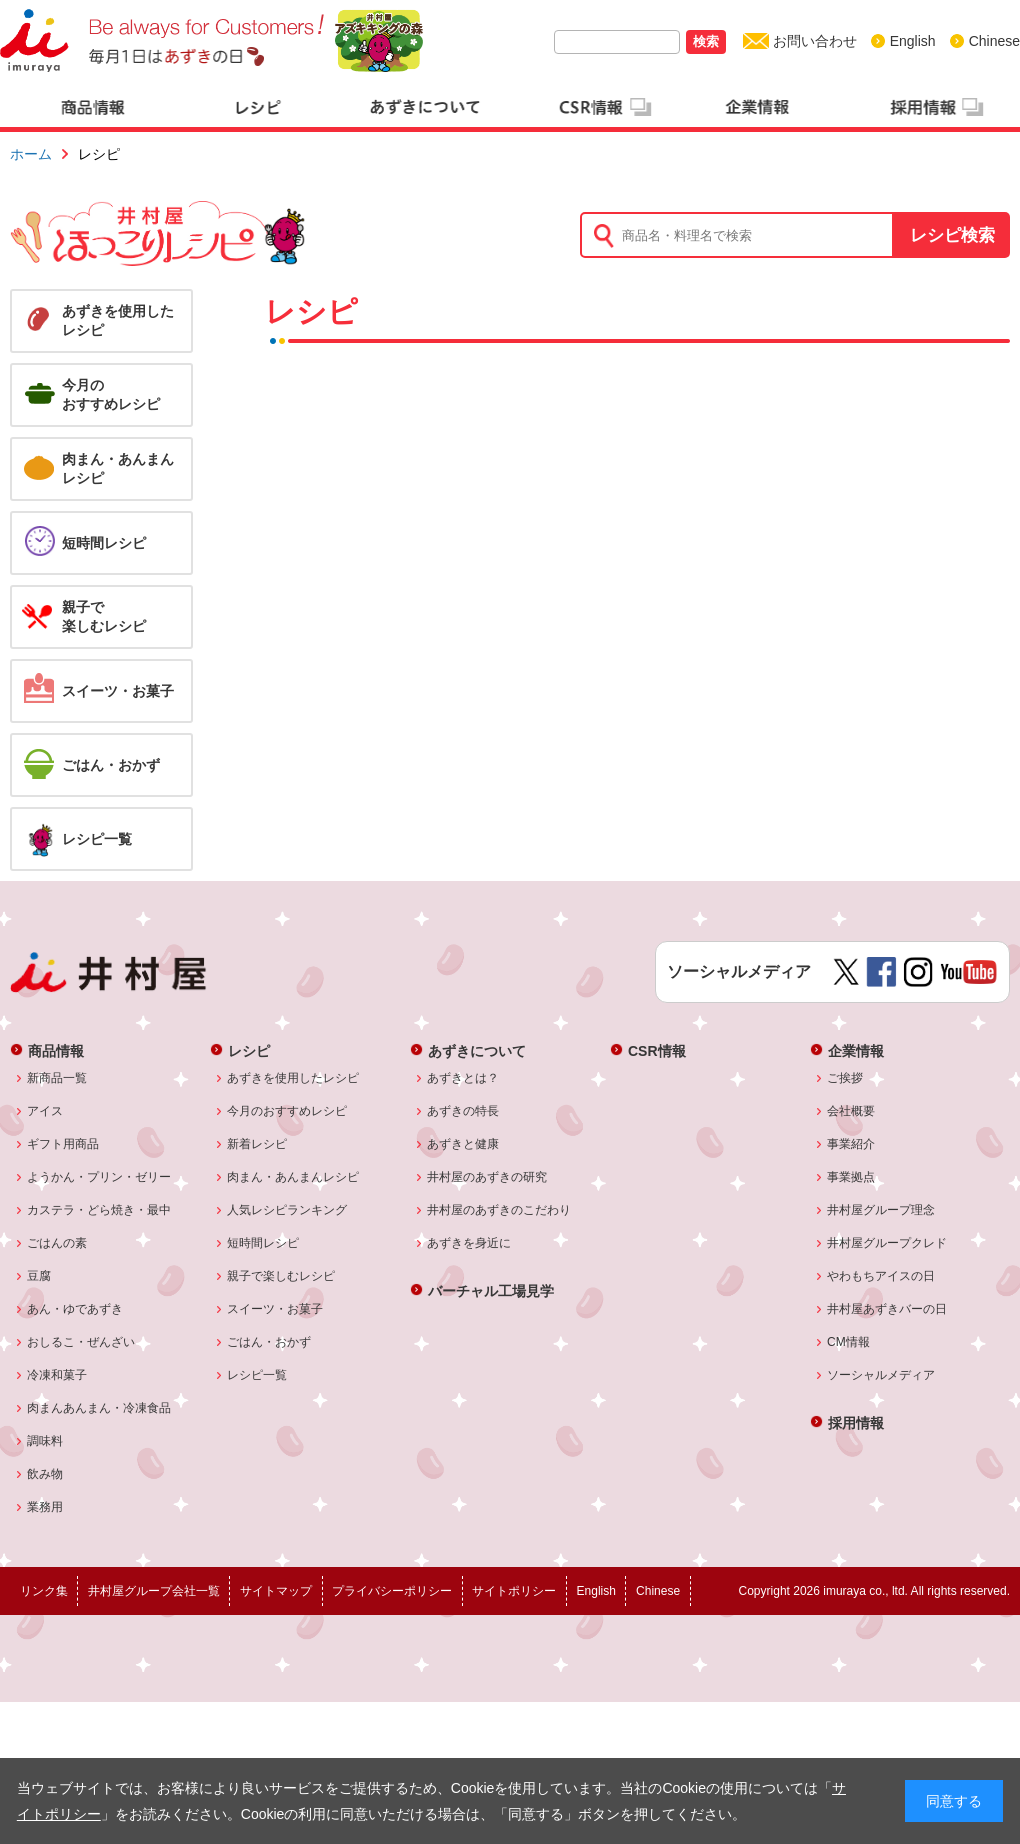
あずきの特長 (463, 1111)
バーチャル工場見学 (491, 1290)
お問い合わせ (815, 41)
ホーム (31, 154)
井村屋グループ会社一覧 (154, 1591)
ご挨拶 (845, 1078)
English (913, 41)
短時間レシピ (263, 1243)
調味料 (45, 1441)
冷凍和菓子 (57, 1375)
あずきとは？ (463, 1078)
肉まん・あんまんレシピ (293, 1177)
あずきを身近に (469, 1243)
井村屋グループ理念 (881, 1210)
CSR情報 (657, 1050)
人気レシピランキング (287, 1210)
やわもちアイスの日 (881, 1276)
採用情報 (856, 1422)
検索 (706, 41)
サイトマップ (276, 1591)
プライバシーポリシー (392, 1591)
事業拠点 (851, 1177)
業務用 (45, 1507)
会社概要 (851, 1111)
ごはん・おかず (269, 1342)
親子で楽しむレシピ (281, 1276)
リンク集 (44, 1591)
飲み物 (45, 1474)
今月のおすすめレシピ (287, 1111)
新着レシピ (257, 1144)
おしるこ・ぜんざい (81, 1342)
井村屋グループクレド (887, 1243)
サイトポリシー (514, 1591)
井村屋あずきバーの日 (887, 1309)
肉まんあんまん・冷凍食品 (99, 1408)
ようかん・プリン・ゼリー (99, 1177)
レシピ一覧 (257, 1375)
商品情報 (56, 1050)
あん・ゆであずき (75, 1309)
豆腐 (39, 1276)
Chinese (994, 41)
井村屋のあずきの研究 (487, 1177)
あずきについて (477, 1050)
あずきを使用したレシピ (293, 1078)
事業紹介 (851, 1144)
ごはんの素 (57, 1243)
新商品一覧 (57, 1078)
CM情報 (849, 1342)
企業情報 (856, 1050)
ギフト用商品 (63, 1144)
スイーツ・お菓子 (275, 1309)
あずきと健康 (463, 1144)
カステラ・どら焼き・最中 (99, 1210)
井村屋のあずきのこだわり (499, 1210)
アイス (45, 1111)
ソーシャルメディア (881, 1375)
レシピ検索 (952, 235)
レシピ (249, 1050)
